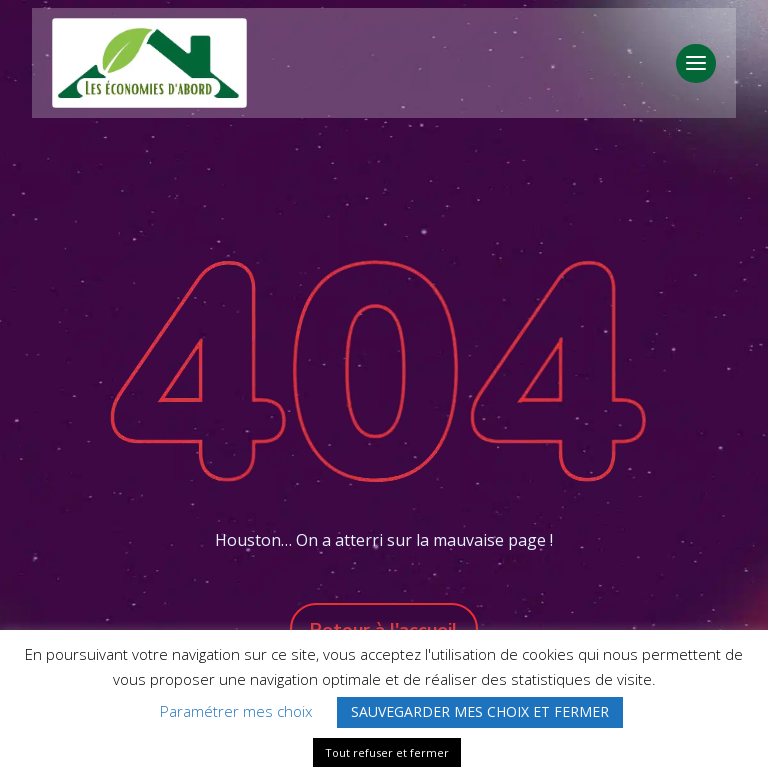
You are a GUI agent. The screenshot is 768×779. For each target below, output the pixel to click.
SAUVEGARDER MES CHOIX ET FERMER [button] (480, 711)
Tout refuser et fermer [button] (387, 752)
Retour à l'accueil (384, 630)
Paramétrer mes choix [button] (236, 711)
